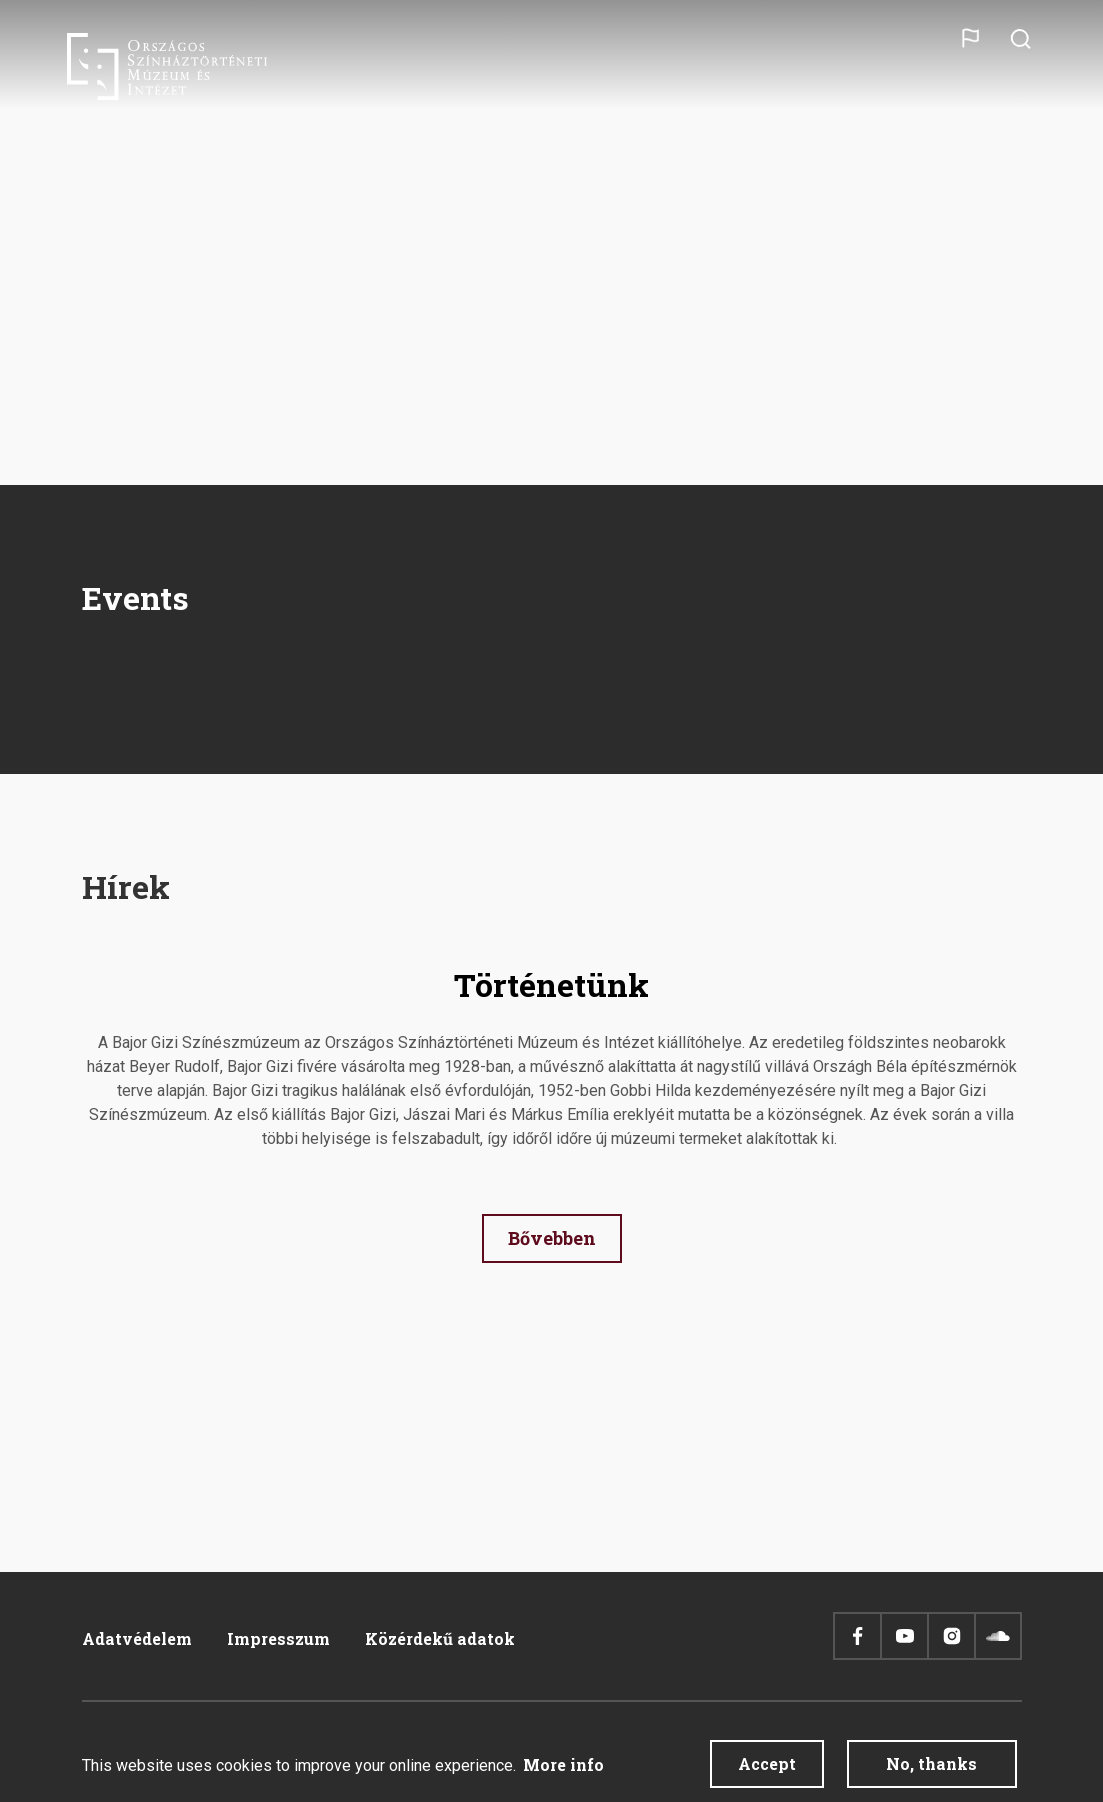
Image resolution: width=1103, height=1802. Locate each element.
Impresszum (278, 1638)
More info (563, 1765)
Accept (767, 1764)
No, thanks (931, 1764)
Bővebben (552, 1238)
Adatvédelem (137, 1638)
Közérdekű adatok (440, 1638)
